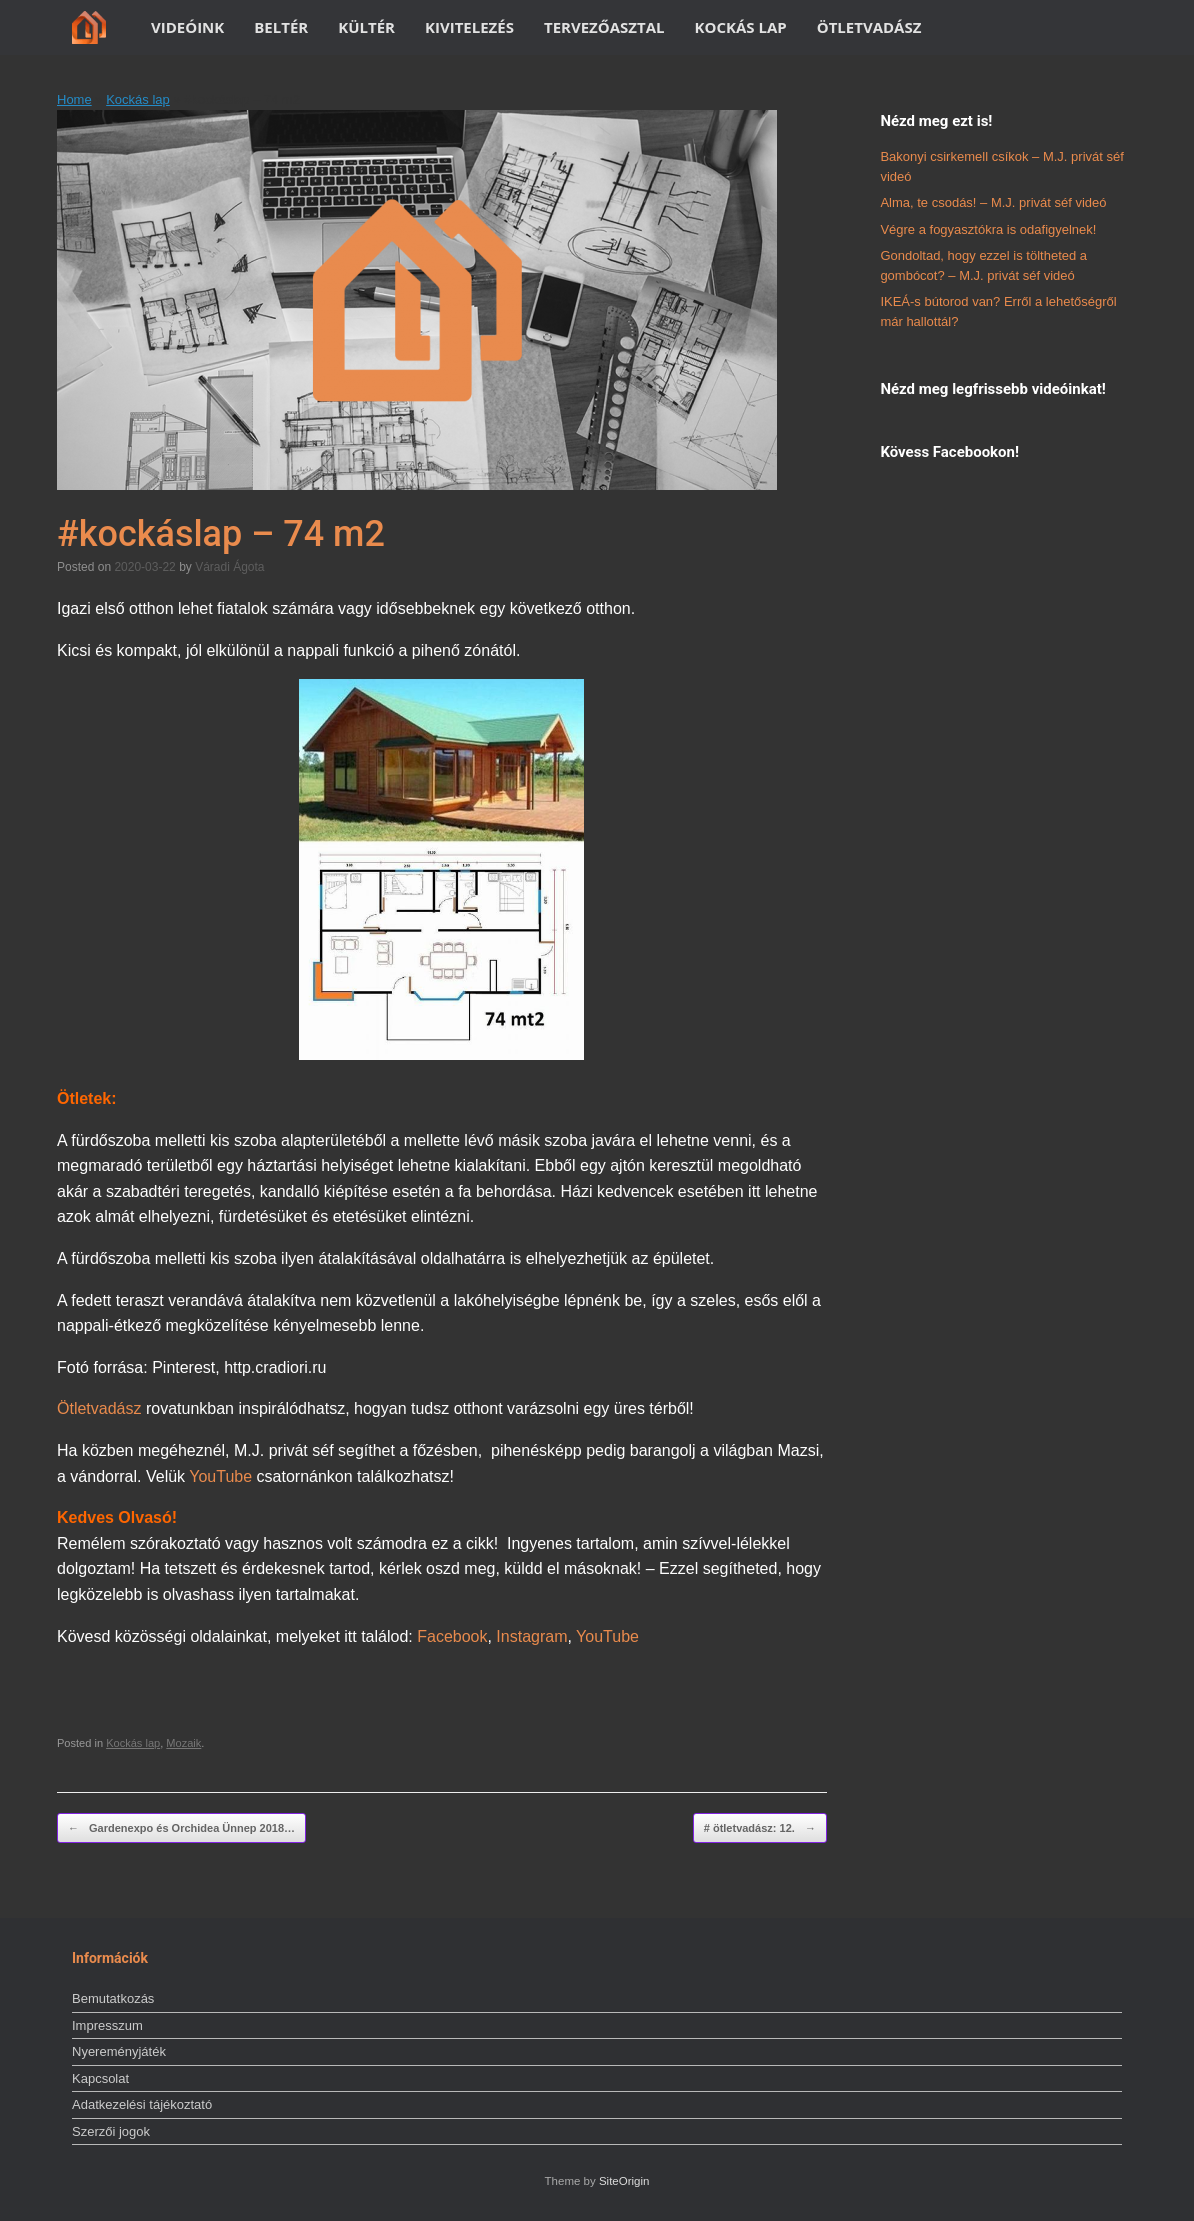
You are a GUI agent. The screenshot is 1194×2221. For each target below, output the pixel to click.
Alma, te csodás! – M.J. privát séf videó (993, 202)
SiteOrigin (624, 2181)
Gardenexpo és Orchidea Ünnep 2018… (181, 1828)
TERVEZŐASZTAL (604, 27)
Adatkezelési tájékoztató (142, 2104)
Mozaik (183, 1743)
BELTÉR (281, 27)
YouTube (220, 1476)
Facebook (452, 1636)
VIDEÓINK (187, 27)
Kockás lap (138, 99)
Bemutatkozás (113, 1998)
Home (74, 99)
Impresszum (107, 2025)
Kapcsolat (100, 2078)
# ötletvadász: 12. (760, 1828)
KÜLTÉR (366, 27)
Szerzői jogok (111, 2131)
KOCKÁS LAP (741, 27)
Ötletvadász (99, 1408)
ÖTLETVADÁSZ (869, 27)
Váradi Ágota (229, 567)
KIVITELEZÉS (469, 27)
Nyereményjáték (119, 2051)
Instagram (531, 1636)
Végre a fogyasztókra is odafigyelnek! (988, 229)
